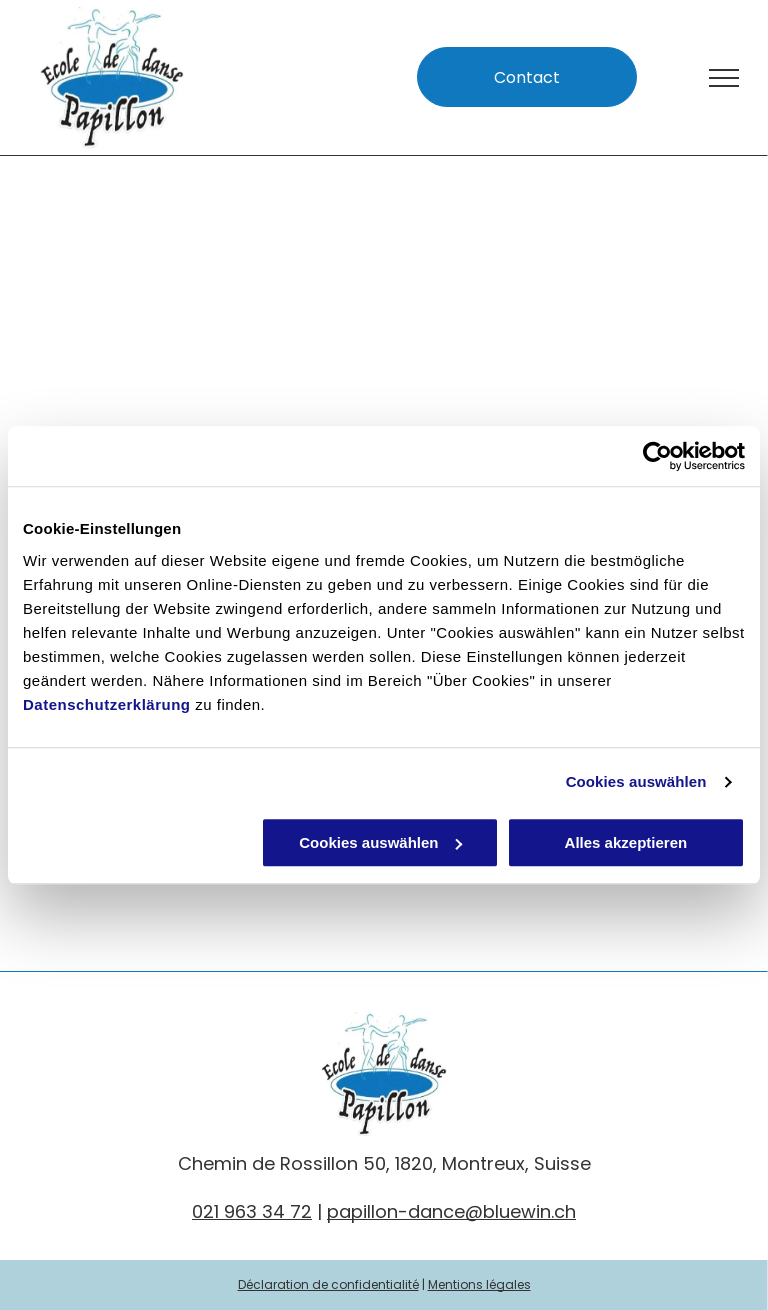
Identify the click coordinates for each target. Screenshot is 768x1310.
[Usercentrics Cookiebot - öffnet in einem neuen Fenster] (657, 456)
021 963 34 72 (252, 1211)
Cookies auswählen (636, 781)
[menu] (724, 78)
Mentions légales (479, 1284)
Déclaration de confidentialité (328, 1284)
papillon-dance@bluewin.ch (451, 1211)
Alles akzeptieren (626, 842)
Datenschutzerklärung (107, 704)
